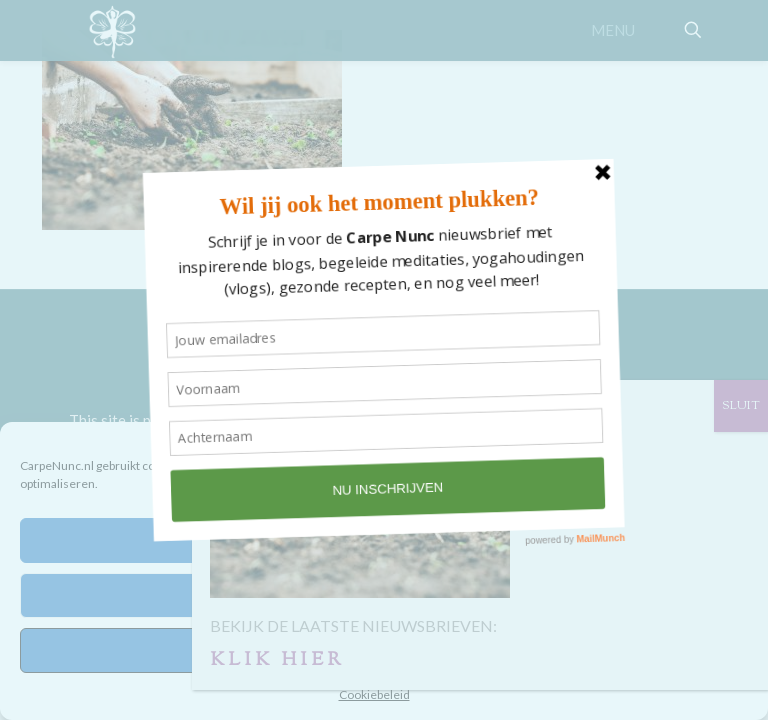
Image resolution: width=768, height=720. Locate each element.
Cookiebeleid (374, 694)
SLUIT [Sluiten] (741, 406)
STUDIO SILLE (439, 349)
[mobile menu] (623, 30)
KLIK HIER (277, 660)
